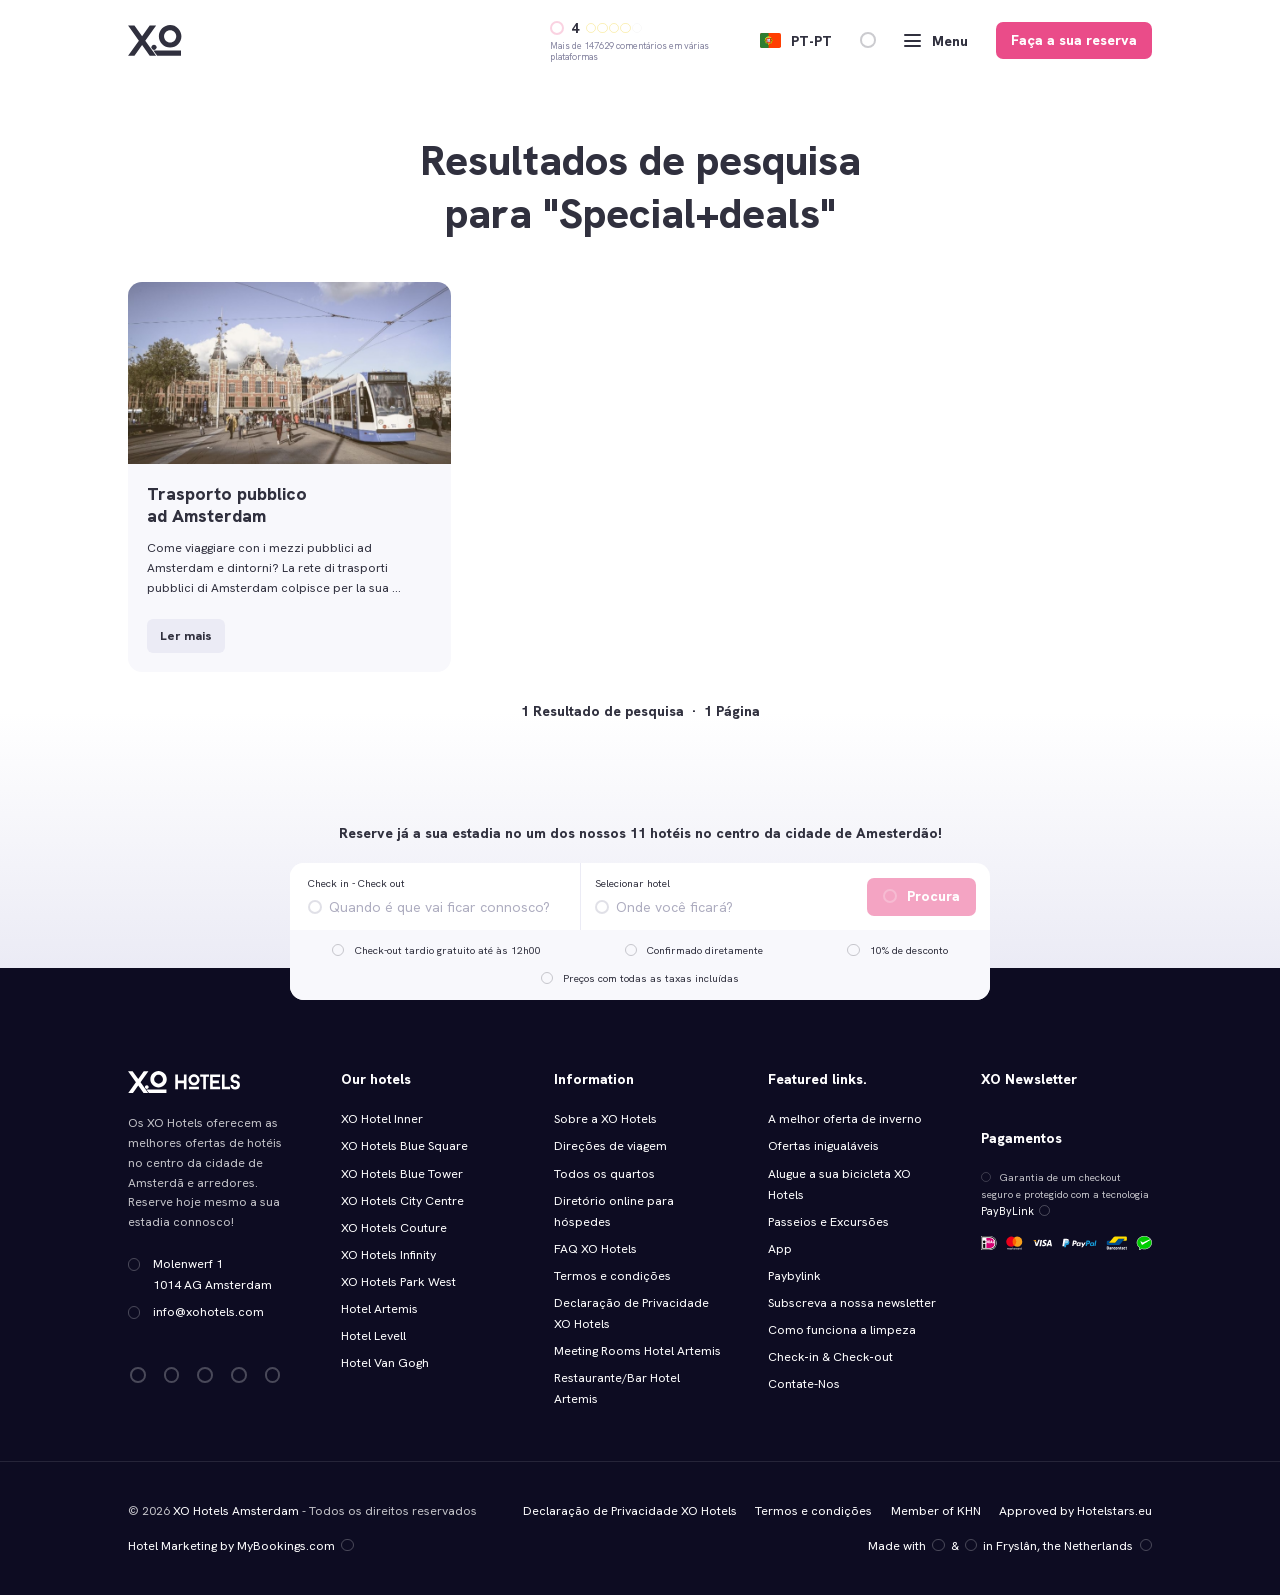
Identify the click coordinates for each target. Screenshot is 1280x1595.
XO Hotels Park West (398, 1282)
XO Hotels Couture (394, 1228)
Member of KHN (936, 1511)
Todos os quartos (604, 1174)
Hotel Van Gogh (385, 1363)
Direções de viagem (610, 1146)
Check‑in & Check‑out (831, 1357)
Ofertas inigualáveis (823, 1146)
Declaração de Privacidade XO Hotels (630, 1511)
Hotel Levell (373, 1336)
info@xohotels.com (208, 1312)
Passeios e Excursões (828, 1222)
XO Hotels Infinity (388, 1255)
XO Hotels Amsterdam (236, 1510)
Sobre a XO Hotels (605, 1119)
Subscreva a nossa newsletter (852, 1303)
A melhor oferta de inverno (845, 1119)
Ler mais (187, 636)
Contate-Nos (804, 1384)
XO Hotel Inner (382, 1119)
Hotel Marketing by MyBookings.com (240, 1546)
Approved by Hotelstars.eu (1075, 1511)
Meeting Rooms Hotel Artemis (637, 1351)
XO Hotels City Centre (402, 1201)
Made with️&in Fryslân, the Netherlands (1010, 1546)
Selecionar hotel (632, 883)
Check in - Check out (356, 883)
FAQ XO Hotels (595, 1249)
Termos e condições (612, 1276)
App (780, 1249)
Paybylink (794, 1276)
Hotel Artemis (379, 1309)
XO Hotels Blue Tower (402, 1174)
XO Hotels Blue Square (404, 1146)
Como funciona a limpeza (842, 1330)
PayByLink (1013, 1211)
